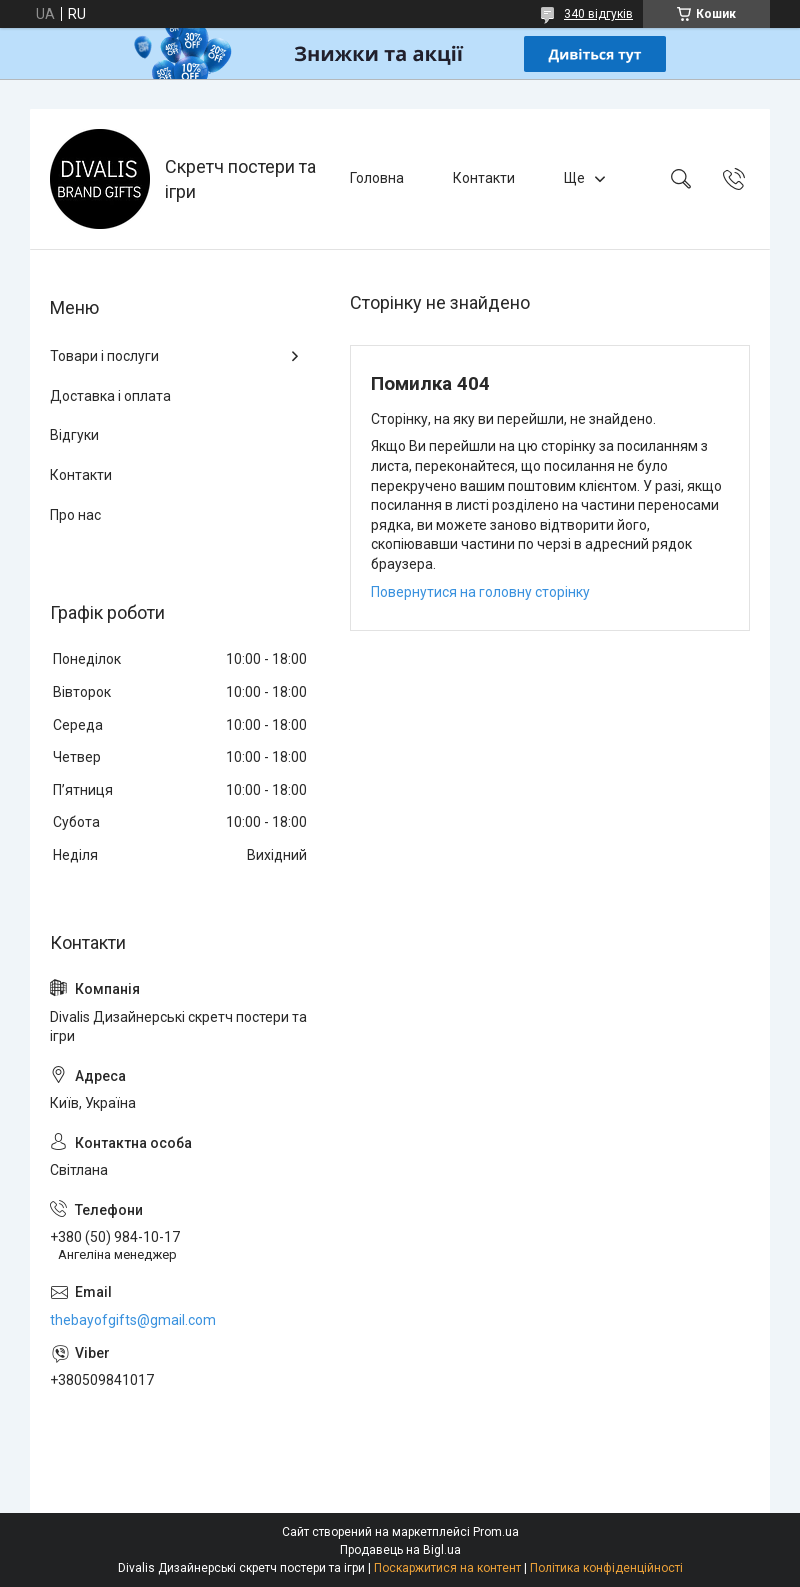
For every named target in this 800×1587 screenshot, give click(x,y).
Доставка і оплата (110, 396)
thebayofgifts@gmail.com (133, 1320)
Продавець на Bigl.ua (400, 1550)
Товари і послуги (104, 356)
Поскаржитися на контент (447, 1568)
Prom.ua (496, 1532)
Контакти (484, 178)
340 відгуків (598, 14)
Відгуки (74, 435)
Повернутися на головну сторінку (480, 592)
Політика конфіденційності (606, 1568)
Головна (377, 178)
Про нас (75, 515)
